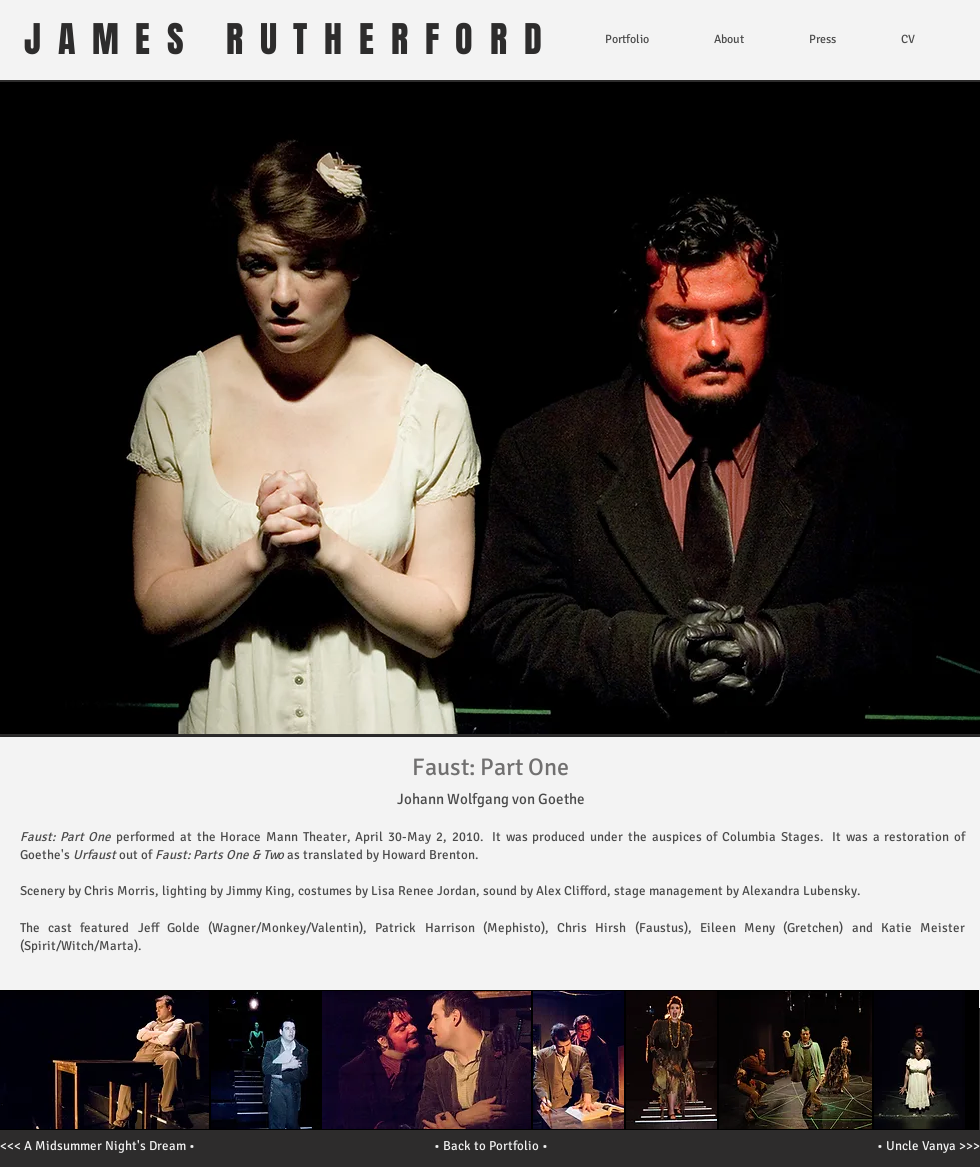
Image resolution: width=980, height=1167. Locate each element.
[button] (266, 1060)
